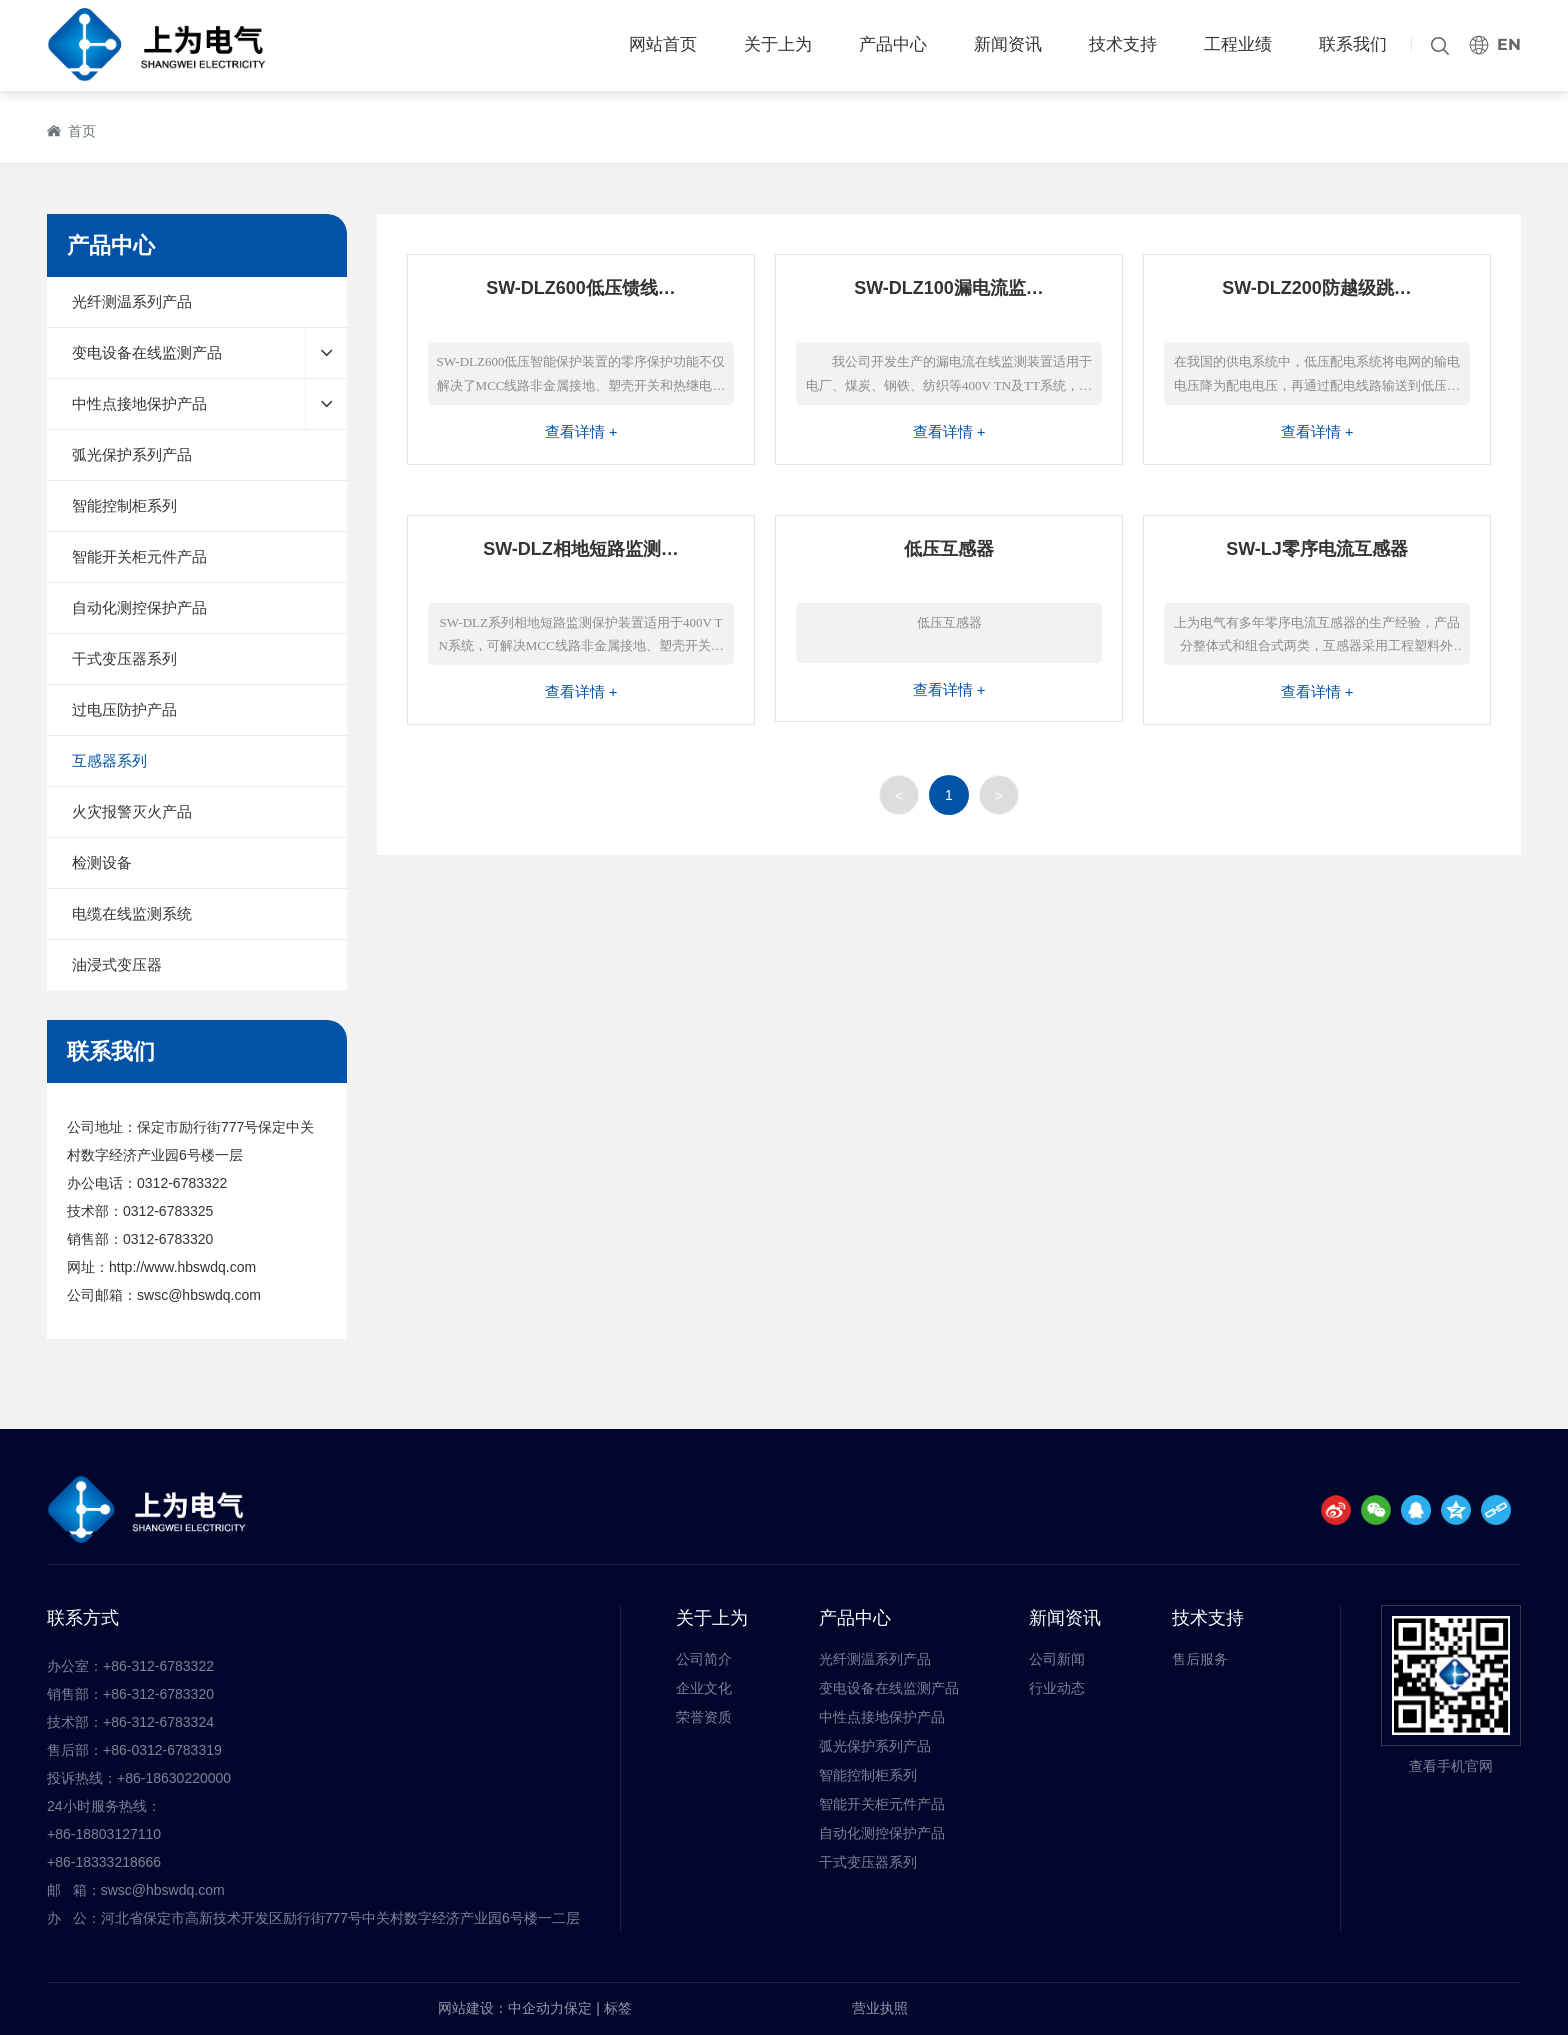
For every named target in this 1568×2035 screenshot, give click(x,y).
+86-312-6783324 (158, 1722)
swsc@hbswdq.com (199, 1295)
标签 (618, 2008)
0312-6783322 (182, 1183)
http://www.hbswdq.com (182, 1267)
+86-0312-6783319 (162, 1750)
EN (1509, 44)
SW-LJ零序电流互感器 (1317, 549)
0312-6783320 (168, 1239)
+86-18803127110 (104, 1834)
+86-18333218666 (104, 1862)
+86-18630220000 (174, 1778)
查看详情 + (581, 431)
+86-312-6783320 (158, 1694)
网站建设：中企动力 (501, 2008)
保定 (578, 2008)
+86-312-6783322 (158, 1666)
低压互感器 (949, 549)
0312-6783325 (168, 1211)
